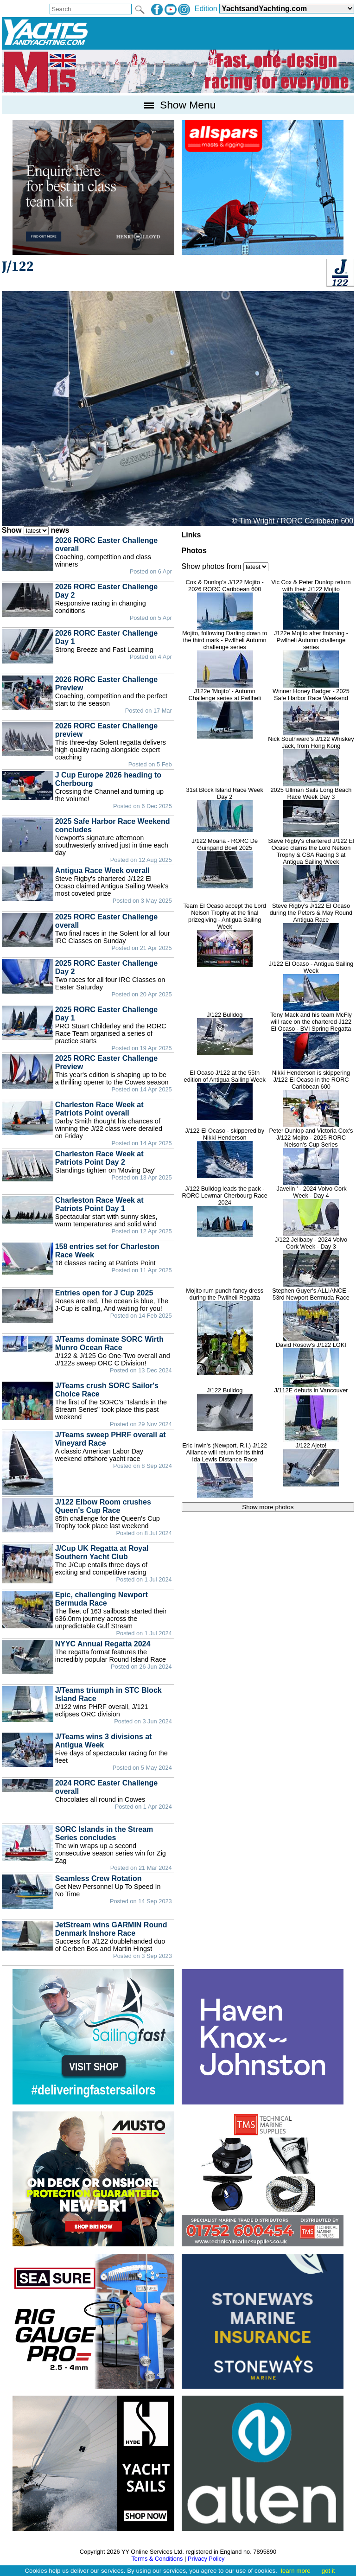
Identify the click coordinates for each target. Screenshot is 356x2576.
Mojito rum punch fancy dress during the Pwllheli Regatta (224, 1331)
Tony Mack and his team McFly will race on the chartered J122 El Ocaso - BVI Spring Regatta (311, 1040)
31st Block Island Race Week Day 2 (224, 809)
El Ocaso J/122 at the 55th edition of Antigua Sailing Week (225, 1094)
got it (328, 2570)
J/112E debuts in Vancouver (311, 1414)
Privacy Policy (206, 2558)
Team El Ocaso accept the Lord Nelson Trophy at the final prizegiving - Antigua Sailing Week (224, 934)
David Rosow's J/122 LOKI (311, 1364)
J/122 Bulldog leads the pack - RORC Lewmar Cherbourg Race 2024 (224, 1211)
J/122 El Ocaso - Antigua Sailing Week (311, 985)
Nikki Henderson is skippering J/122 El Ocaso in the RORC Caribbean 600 (311, 1098)
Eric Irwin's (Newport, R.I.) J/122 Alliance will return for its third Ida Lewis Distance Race (224, 1470)
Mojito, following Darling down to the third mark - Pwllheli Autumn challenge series (224, 659)
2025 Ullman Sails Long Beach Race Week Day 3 (310, 811)
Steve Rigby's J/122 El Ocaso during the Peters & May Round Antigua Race (311, 931)
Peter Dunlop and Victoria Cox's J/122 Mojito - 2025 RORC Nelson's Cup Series (311, 1156)
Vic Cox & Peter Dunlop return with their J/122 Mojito (310, 604)
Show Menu (178, 105)
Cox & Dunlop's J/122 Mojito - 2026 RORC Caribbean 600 (225, 604)
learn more (296, 2570)
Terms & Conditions (157, 2558)
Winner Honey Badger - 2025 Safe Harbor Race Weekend (311, 711)
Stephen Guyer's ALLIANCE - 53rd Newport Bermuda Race (311, 1314)
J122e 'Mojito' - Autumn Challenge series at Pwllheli (224, 713)
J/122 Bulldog (225, 1033)
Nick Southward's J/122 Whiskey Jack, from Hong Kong (311, 760)
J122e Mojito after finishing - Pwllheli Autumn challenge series (311, 659)
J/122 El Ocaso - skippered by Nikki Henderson (224, 1152)
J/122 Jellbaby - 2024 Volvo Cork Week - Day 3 (311, 1261)
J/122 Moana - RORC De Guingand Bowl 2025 (224, 862)
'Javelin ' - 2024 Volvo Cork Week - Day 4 (311, 1210)
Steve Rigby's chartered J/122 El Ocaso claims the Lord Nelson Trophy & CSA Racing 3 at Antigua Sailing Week (311, 869)
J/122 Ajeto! (311, 1464)
